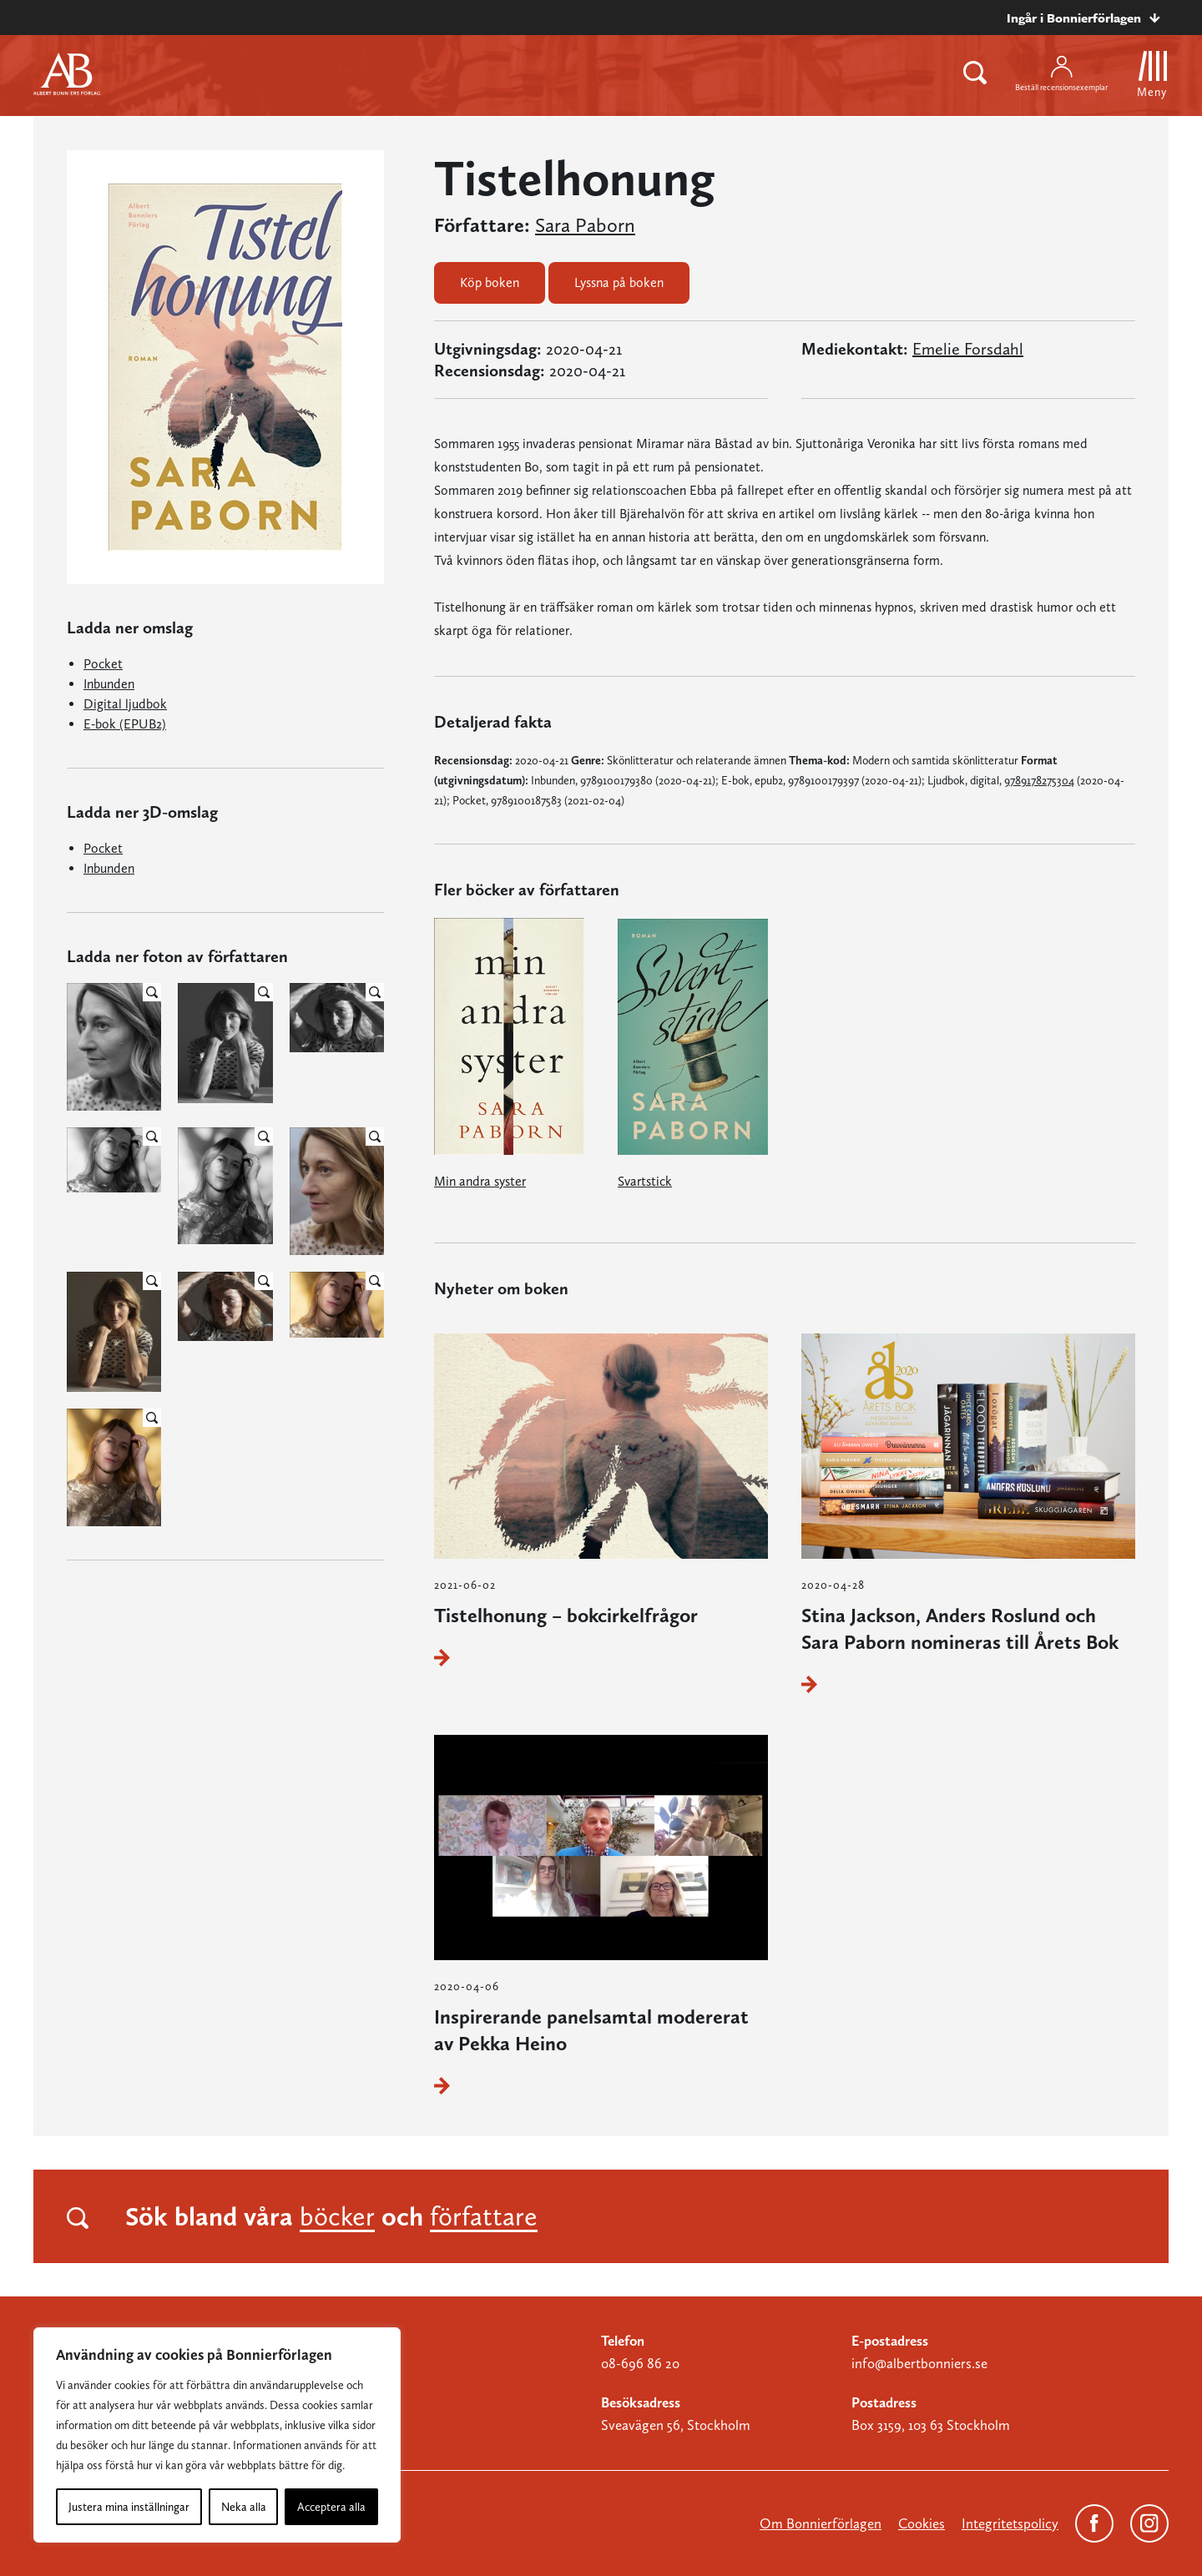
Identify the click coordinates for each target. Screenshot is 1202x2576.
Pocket (103, 664)
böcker (337, 2216)
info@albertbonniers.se (919, 2363)
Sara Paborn (585, 225)
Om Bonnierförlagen (820, 2523)
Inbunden (108, 684)
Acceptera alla (331, 2506)
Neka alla (243, 2506)
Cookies (921, 2523)
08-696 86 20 (640, 2363)
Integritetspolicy (1010, 2523)
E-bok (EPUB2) (124, 724)
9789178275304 (1039, 780)
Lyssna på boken (619, 282)
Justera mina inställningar (128, 2506)
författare (484, 2216)
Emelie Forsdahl (967, 349)
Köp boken (489, 282)
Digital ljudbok (125, 704)
